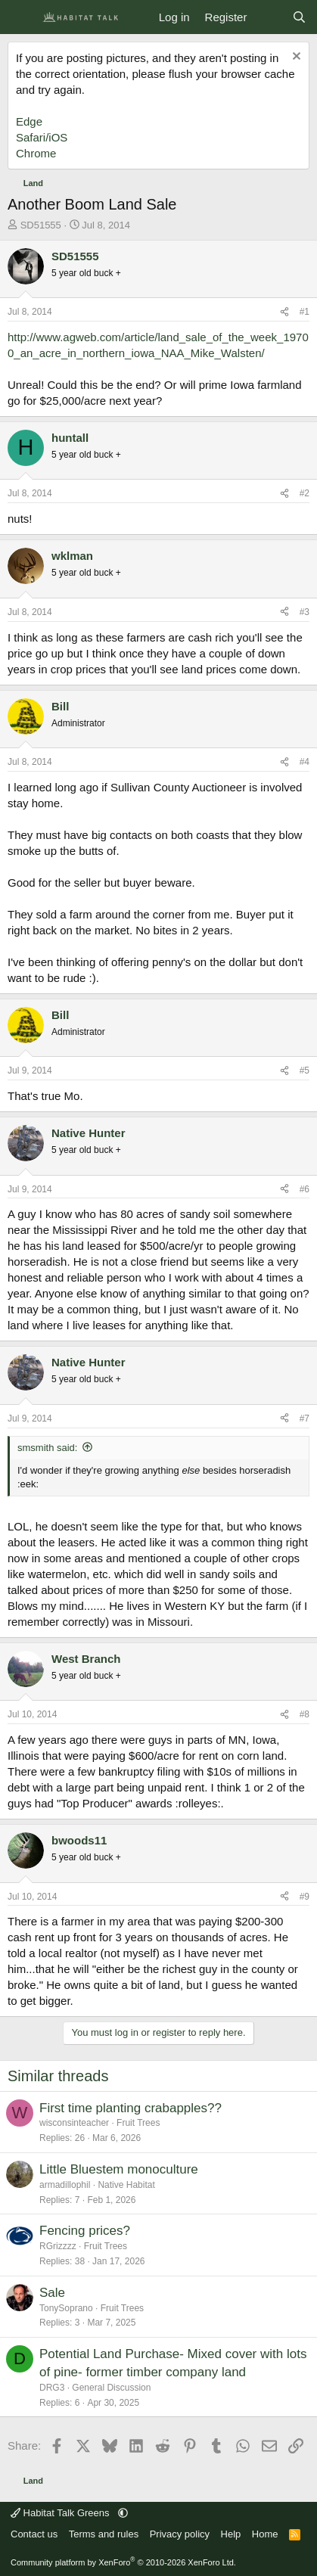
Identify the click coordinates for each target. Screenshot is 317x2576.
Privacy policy (180, 2534)
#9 (304, 1896)
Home (265, 2534)
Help (231, 2534)
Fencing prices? (84, 2230)
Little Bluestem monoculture (118, 2169)
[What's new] (269, 17)
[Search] (299, 17)
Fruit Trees (138, 2123)
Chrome (36, 153)
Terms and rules (103, 2534)
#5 (304, 1070)
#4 (304, 762)
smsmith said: (47, 1447)
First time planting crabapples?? (130, 2108)
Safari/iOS (41, 137)
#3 (304, 612)
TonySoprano (66, 2308)
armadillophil (64, 2185)
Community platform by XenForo (123, 2562)
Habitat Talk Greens (61, 2513)
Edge (29, 121)
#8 (304, 1714)
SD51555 (40, 225)
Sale (52, 2292)
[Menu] (21, 17)
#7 (304, 1418)
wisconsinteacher (74, 2123)
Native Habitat (126, 2185)
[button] (123, 2513)
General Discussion (111, 2387)
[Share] (284, 312)
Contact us (34, 2534)
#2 (304, 493)
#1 (304, 311)
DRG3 (51, 2387)
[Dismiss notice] (294, 58)
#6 (304, 1189)
